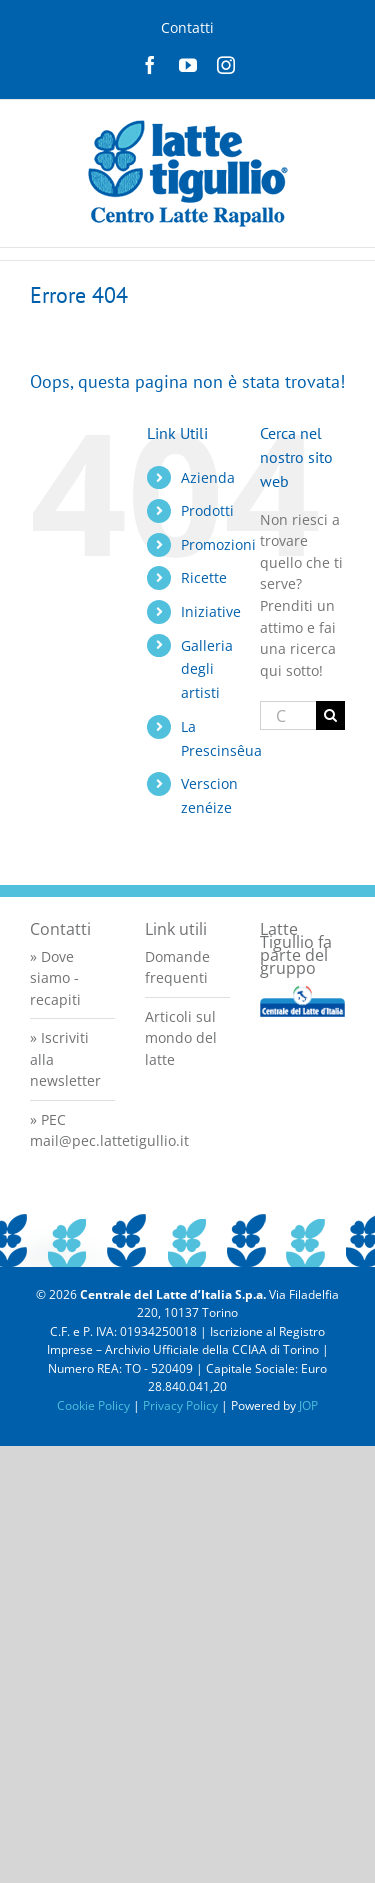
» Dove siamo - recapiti (55, 978)
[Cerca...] (288, 715)
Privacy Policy (180, 1405)
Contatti (187, 27)
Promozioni (218, 544)
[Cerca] (330, 715)
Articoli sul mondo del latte (181, 1038)
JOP (308, 1405)
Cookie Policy (93, 1405)
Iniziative (211, 611)
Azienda (208, 477)
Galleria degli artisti (207, 669)
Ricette (204, 577)
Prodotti (207, 510)
